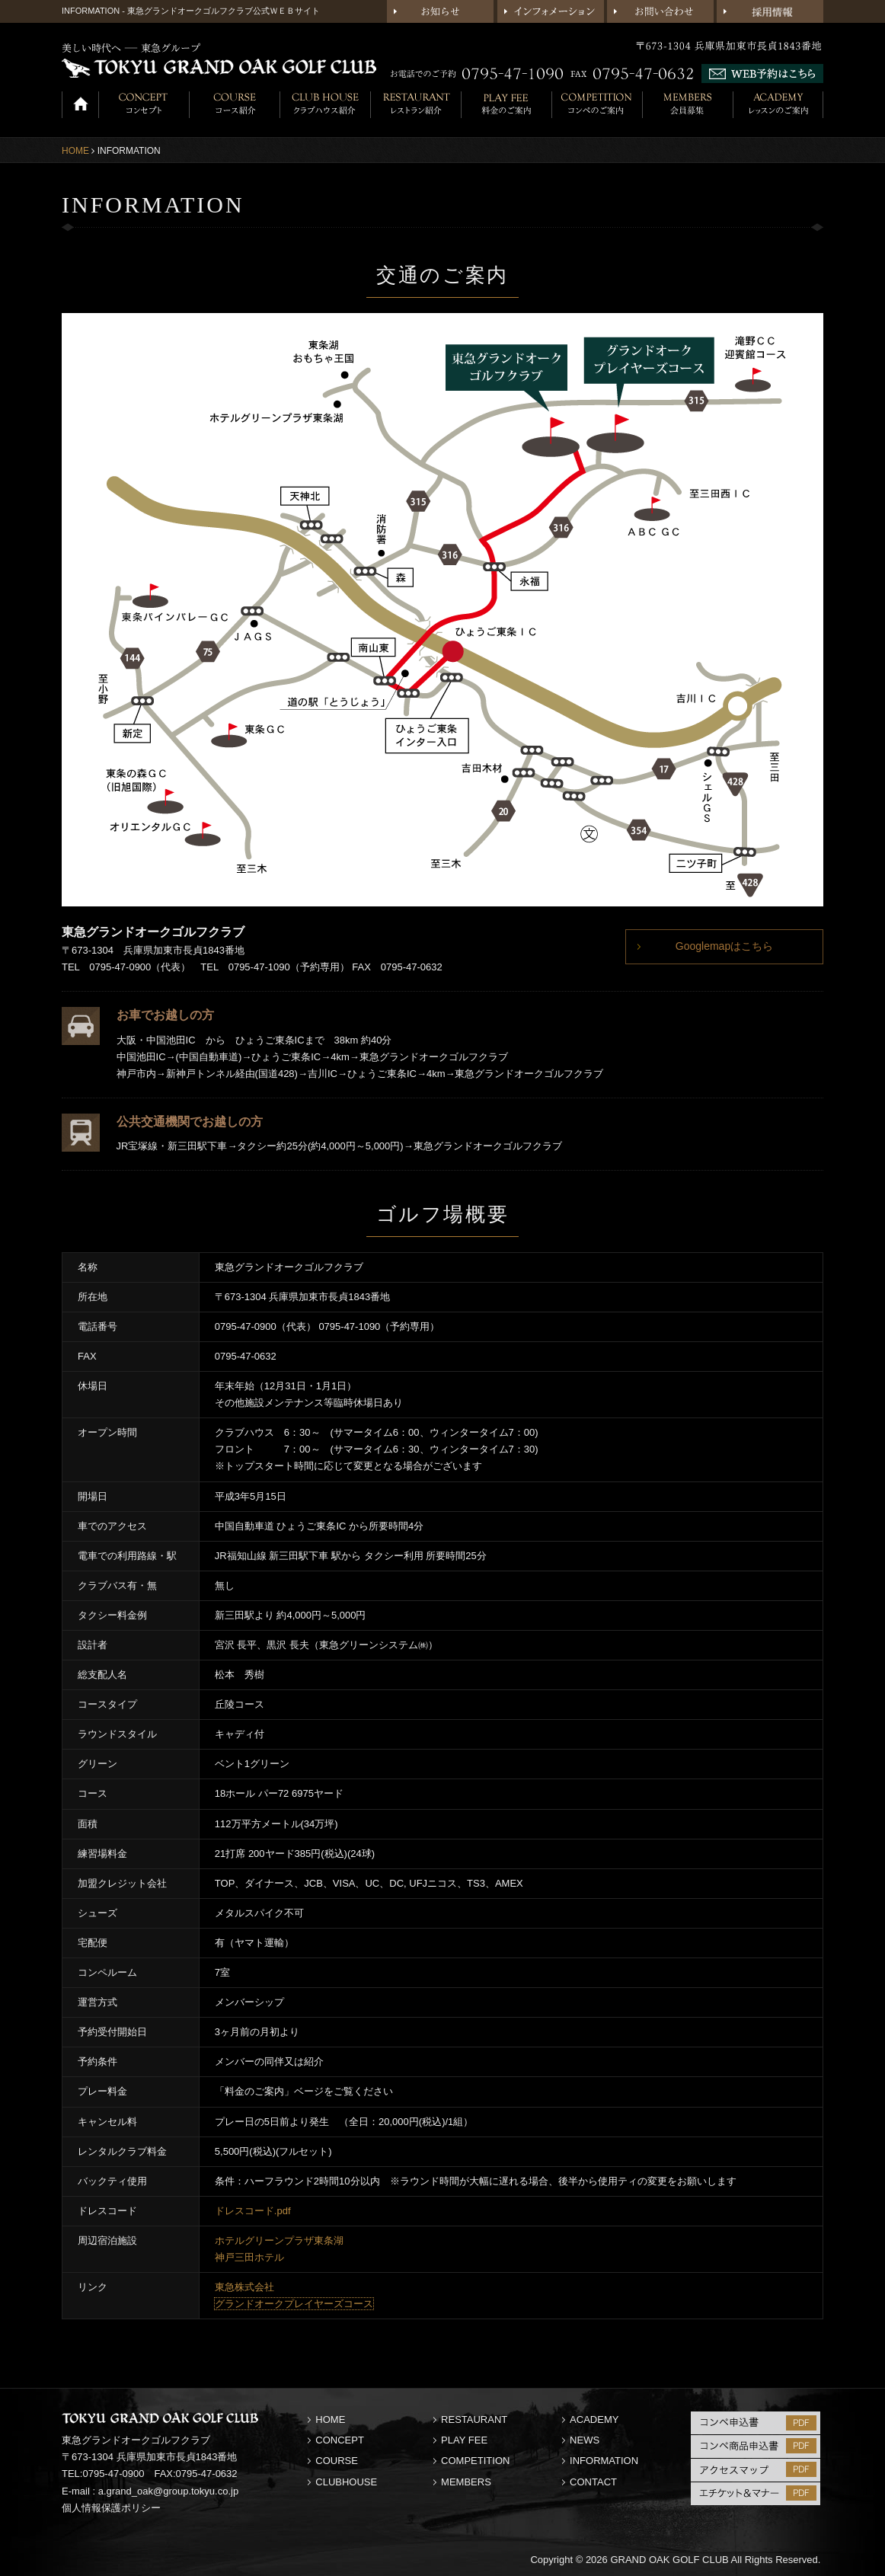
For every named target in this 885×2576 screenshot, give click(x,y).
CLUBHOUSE (346, 2482)
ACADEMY (594, 2419)
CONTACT (593, 2482)
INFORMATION (604, 2460)
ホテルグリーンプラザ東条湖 (279, 2240)
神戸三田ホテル (249, 2257)
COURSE (336, 2460)
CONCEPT (339, 2440)
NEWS (584, 2440)
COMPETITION (475, 2460)
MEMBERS (466, 2482)
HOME (75, 150)
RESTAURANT (474, 2419)
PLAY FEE (464, 2440)
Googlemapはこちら (724, 946)
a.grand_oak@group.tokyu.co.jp (168, 2491)
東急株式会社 (244, 2287)
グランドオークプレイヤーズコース (294, 2303)
